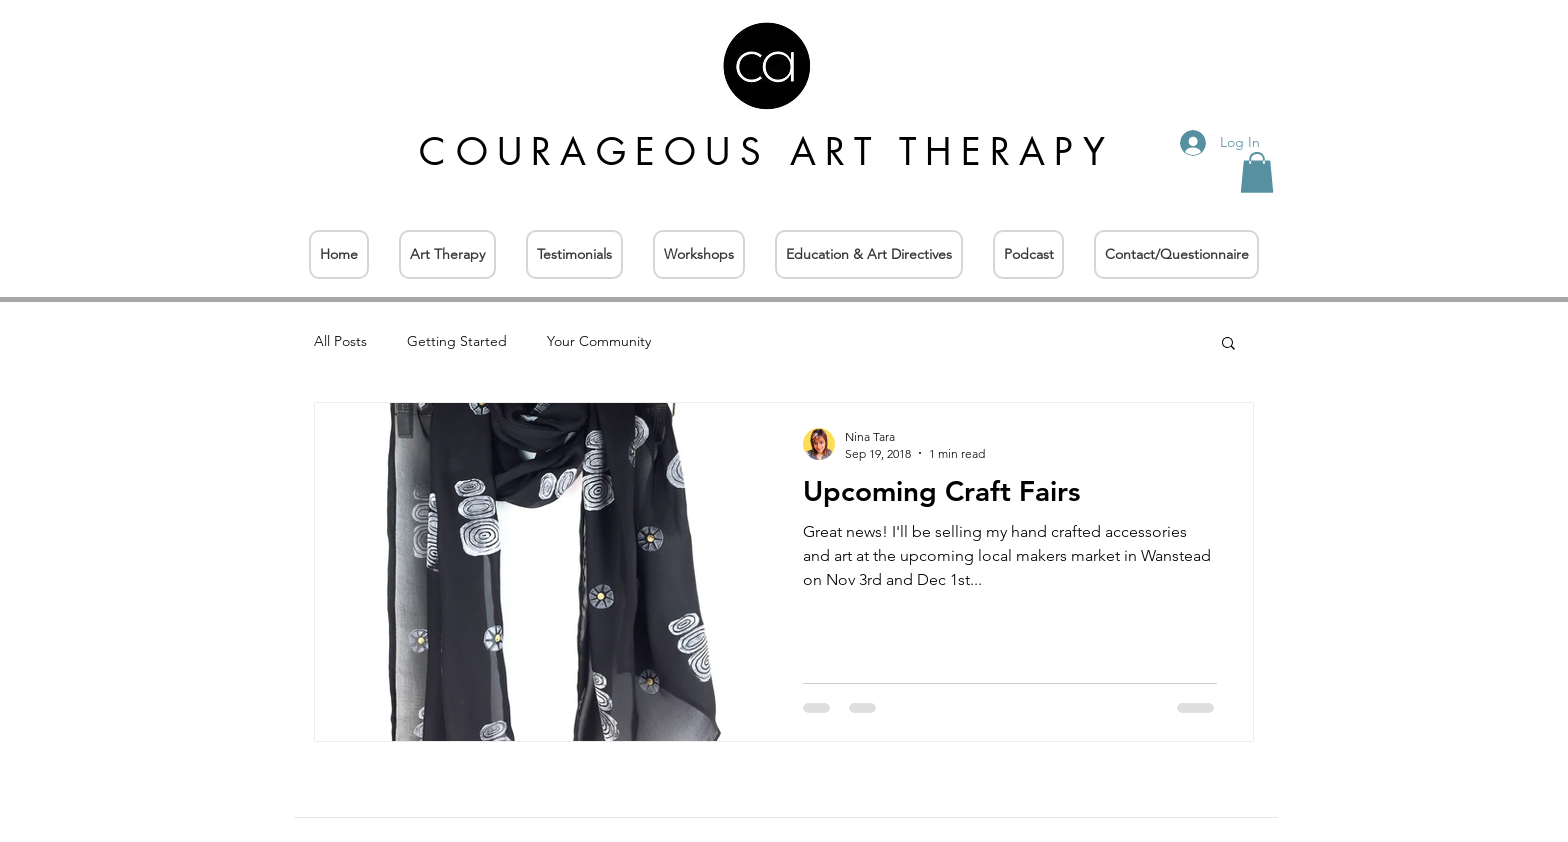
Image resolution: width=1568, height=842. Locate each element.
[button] (1257, 172)
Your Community (599, 341)
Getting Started (457, 341)
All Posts (340, 341)
